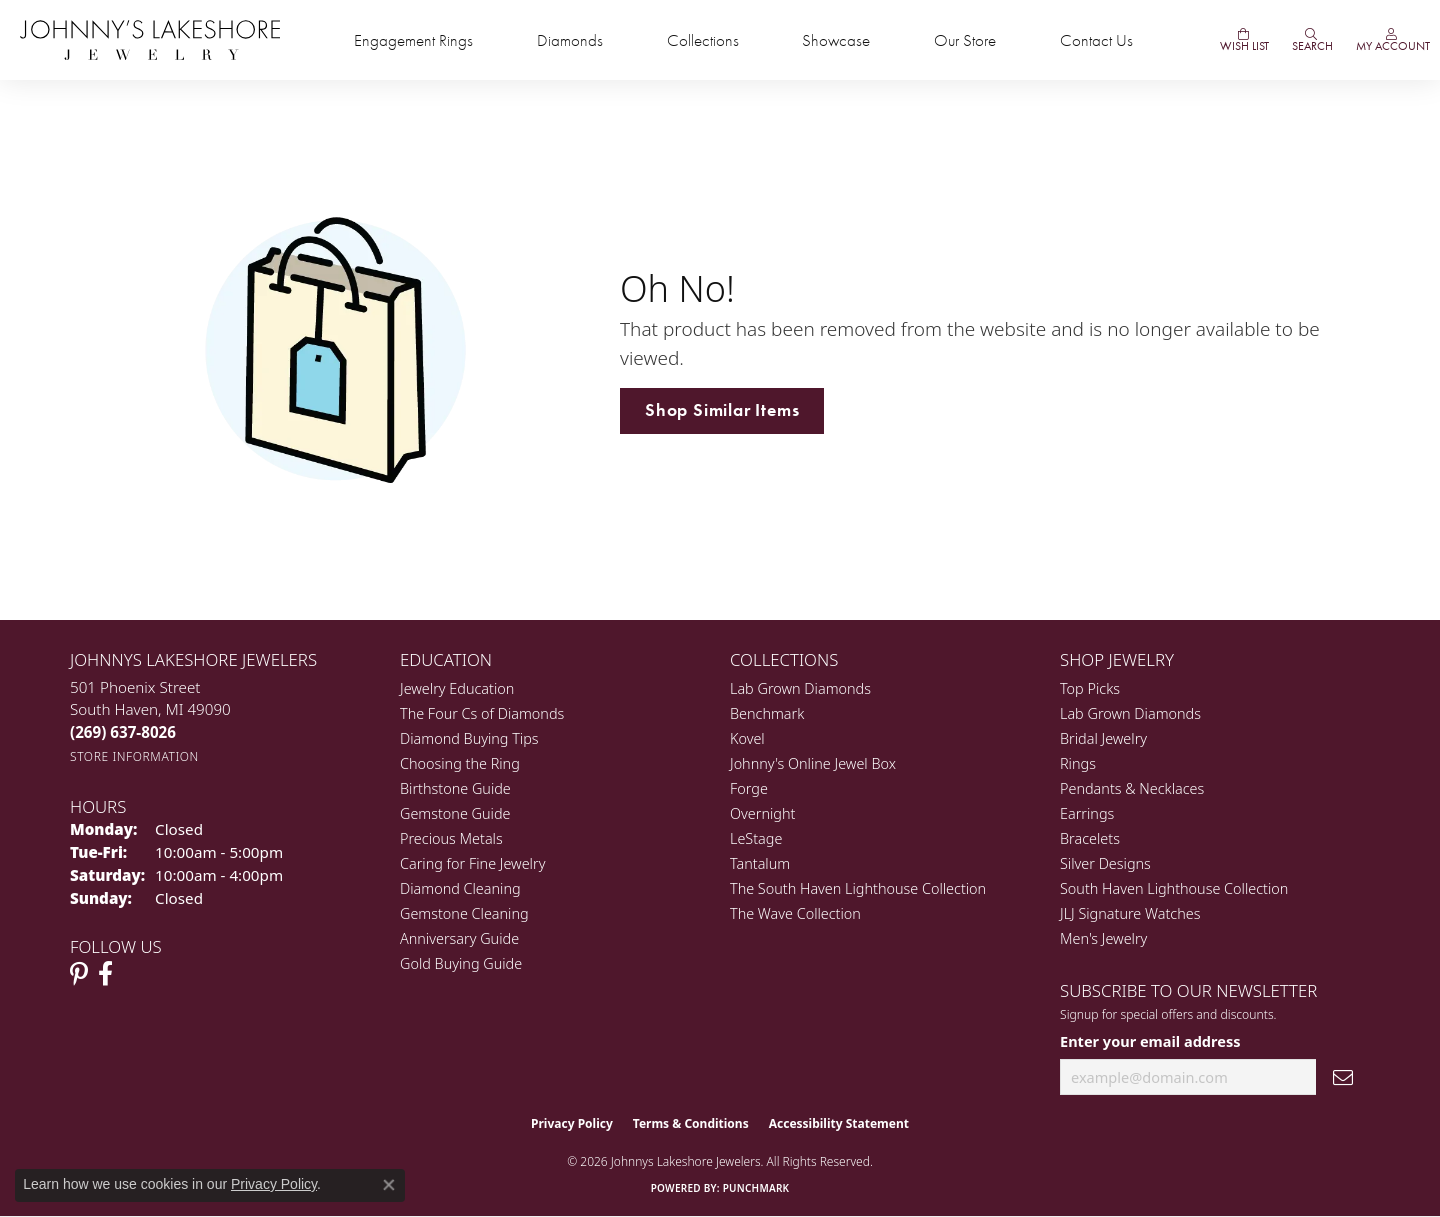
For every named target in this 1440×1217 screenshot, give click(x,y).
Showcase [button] (836, 40)
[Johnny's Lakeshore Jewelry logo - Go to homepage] (150, 40)
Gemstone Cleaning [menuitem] (464, 913)
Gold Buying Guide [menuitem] (461, 963)
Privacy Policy (572, 1123)
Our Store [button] (965, 40)
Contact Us (1096, 40)
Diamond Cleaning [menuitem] (460, 888)
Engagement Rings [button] (413, 40)
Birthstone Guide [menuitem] (455, 788)
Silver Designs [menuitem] (1105, 863)
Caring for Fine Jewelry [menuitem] (472, 863)
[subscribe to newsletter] (1343, 1077)
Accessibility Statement (839, 1123)
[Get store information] (134, 756)
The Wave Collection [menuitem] (795, 913)
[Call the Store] (123, 732)
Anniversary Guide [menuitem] (459, 938)
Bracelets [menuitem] (1090, 838)
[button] (1311, 40)
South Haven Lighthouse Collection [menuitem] (1174, 888)
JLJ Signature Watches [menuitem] (1130, 913)
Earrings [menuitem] (1087, 813)
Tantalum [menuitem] (760, 863)
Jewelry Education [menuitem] (457, 688)
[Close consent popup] (389, 1185)
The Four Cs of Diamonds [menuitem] (482, 713)
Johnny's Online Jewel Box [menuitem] (813, 763)
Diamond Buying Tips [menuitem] (469, 738)
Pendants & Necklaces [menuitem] (1132, 788)
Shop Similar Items (722, 410)
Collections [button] (703, 40)
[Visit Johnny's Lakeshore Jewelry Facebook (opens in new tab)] (105, 974)
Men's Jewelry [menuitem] (1103, 938)
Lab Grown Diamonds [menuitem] (800, 688)
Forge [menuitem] (749, 788)
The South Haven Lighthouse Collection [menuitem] (858, 888)
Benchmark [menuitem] (767, 713)
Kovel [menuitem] (747, 738)
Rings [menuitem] (1078, 763)
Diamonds (570, 40)
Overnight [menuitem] (762, 813)
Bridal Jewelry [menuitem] (1103, 738)
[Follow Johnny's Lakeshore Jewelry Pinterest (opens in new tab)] (79, 974)
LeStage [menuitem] (756, 838)
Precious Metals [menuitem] (451, 838)
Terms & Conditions (691, 1123)
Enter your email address (1150, 1041)
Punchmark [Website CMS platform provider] (756, 1188)
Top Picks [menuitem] (1090, 688)
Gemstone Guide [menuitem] (455, 813)
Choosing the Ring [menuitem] (460, 763)
